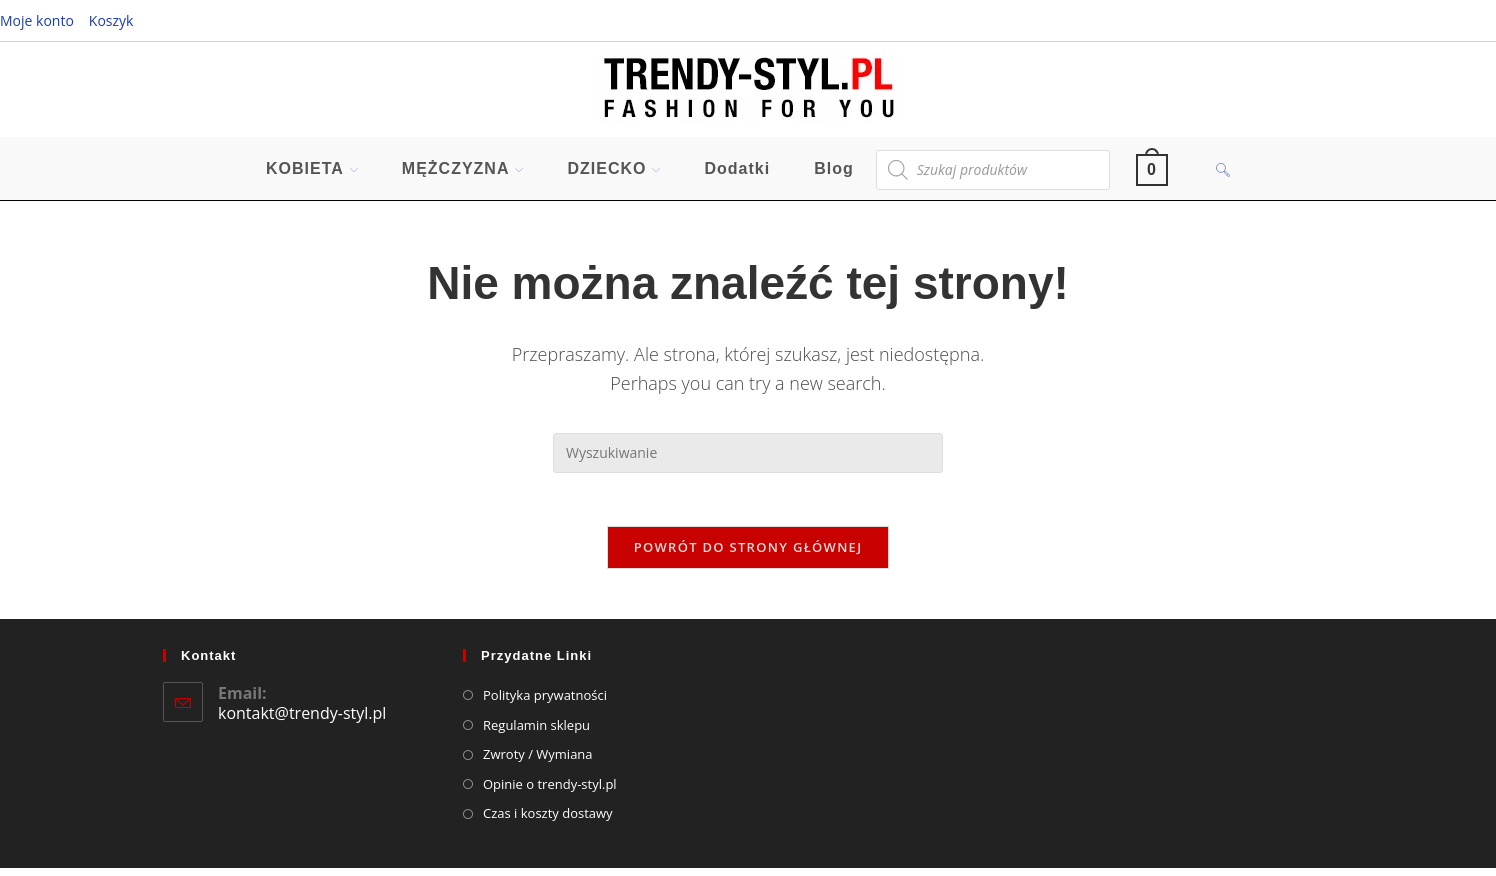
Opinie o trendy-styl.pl (550, 792)
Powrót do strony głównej (748, 555)
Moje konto (37, 20)
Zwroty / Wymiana (538, 762)
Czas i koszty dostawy (548, 822)
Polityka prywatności (545, 703)
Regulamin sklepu (536, 733)
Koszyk (111, 20)
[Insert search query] (748, 454)
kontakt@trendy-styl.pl (302, 722)
